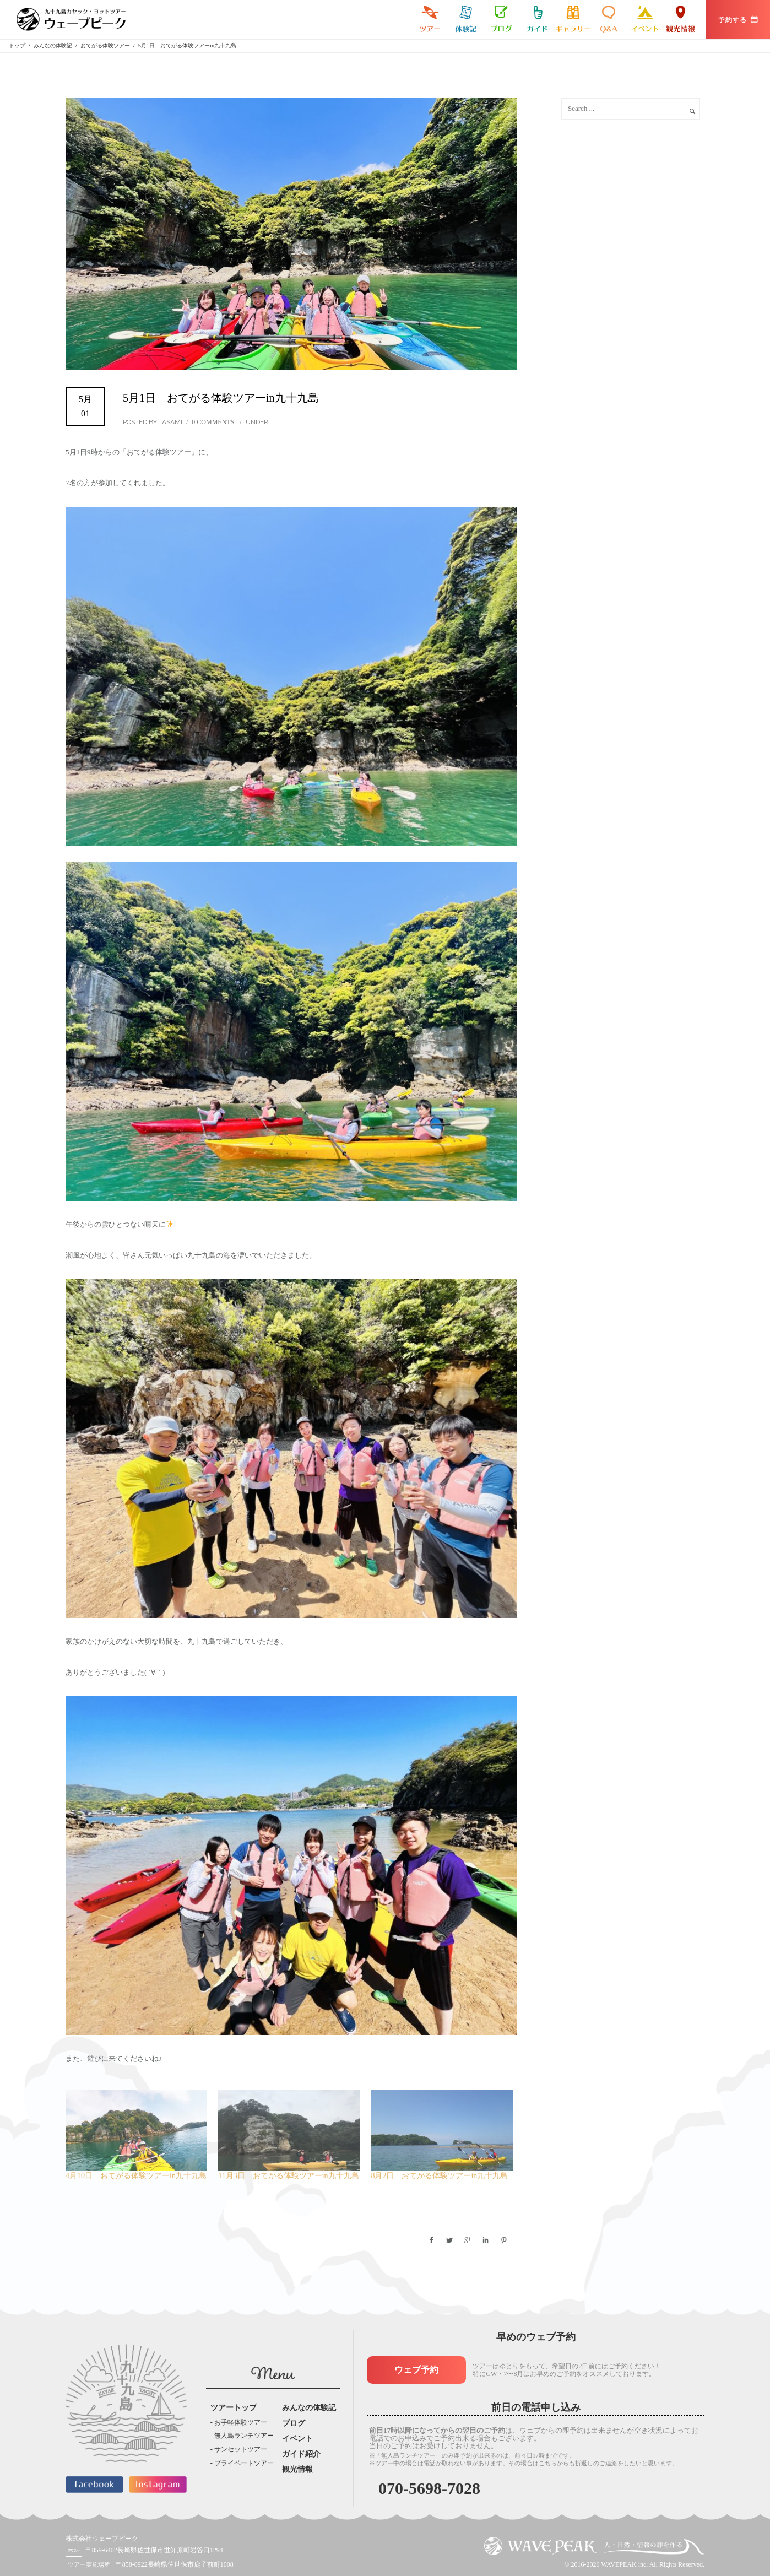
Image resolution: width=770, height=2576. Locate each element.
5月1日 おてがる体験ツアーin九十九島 (221, 398)
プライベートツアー (244, 2463)
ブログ (501, 19)
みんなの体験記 (466, 19)
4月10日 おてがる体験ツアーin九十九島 (136, 2176)
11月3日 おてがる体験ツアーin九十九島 (288, 2176)
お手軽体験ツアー (240, 2422)
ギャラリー (573, 19)
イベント (645, 19)
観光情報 (680, 19)
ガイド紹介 (537, 19)
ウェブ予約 (416, 2369)
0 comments (213, 422)
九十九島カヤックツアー (430, 19)
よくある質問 (609, 19)
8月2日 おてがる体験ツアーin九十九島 (439, 2176)
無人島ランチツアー (244, 2435)
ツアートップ (233, 2408)
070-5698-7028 (429, 2488)
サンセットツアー (240, 2449)
